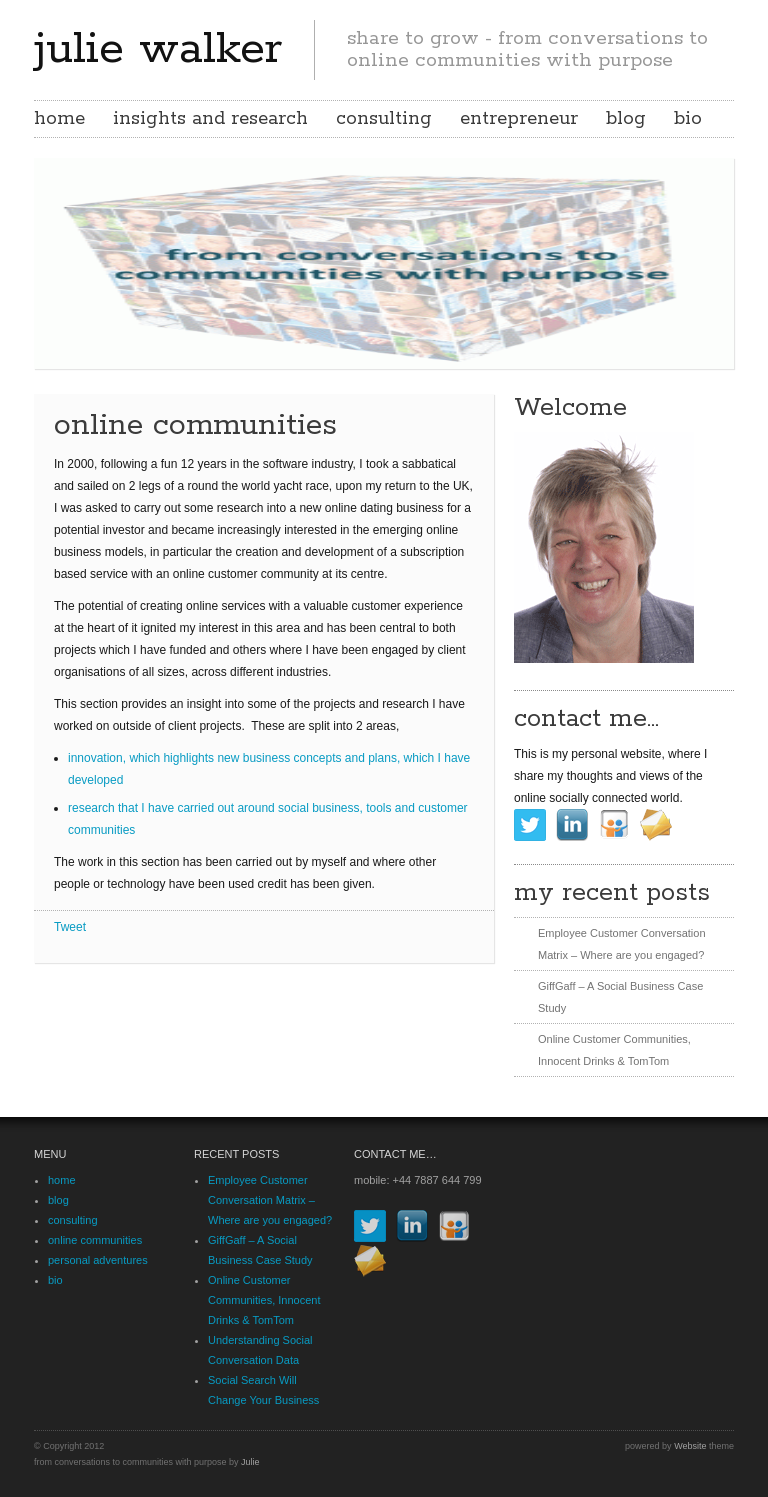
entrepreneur (519, 119)
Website (690, 1446)
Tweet (70, 927)
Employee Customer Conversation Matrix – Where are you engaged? (270, 1200)
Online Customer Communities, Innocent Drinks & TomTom (264, 1300)
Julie (250, 1462)
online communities (95, 1240)
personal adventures (98, 1260)
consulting (384, 119)
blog (626, 119)
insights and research (210, 119)
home (59, 119)
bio (688, 119)
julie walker (158, 49)
